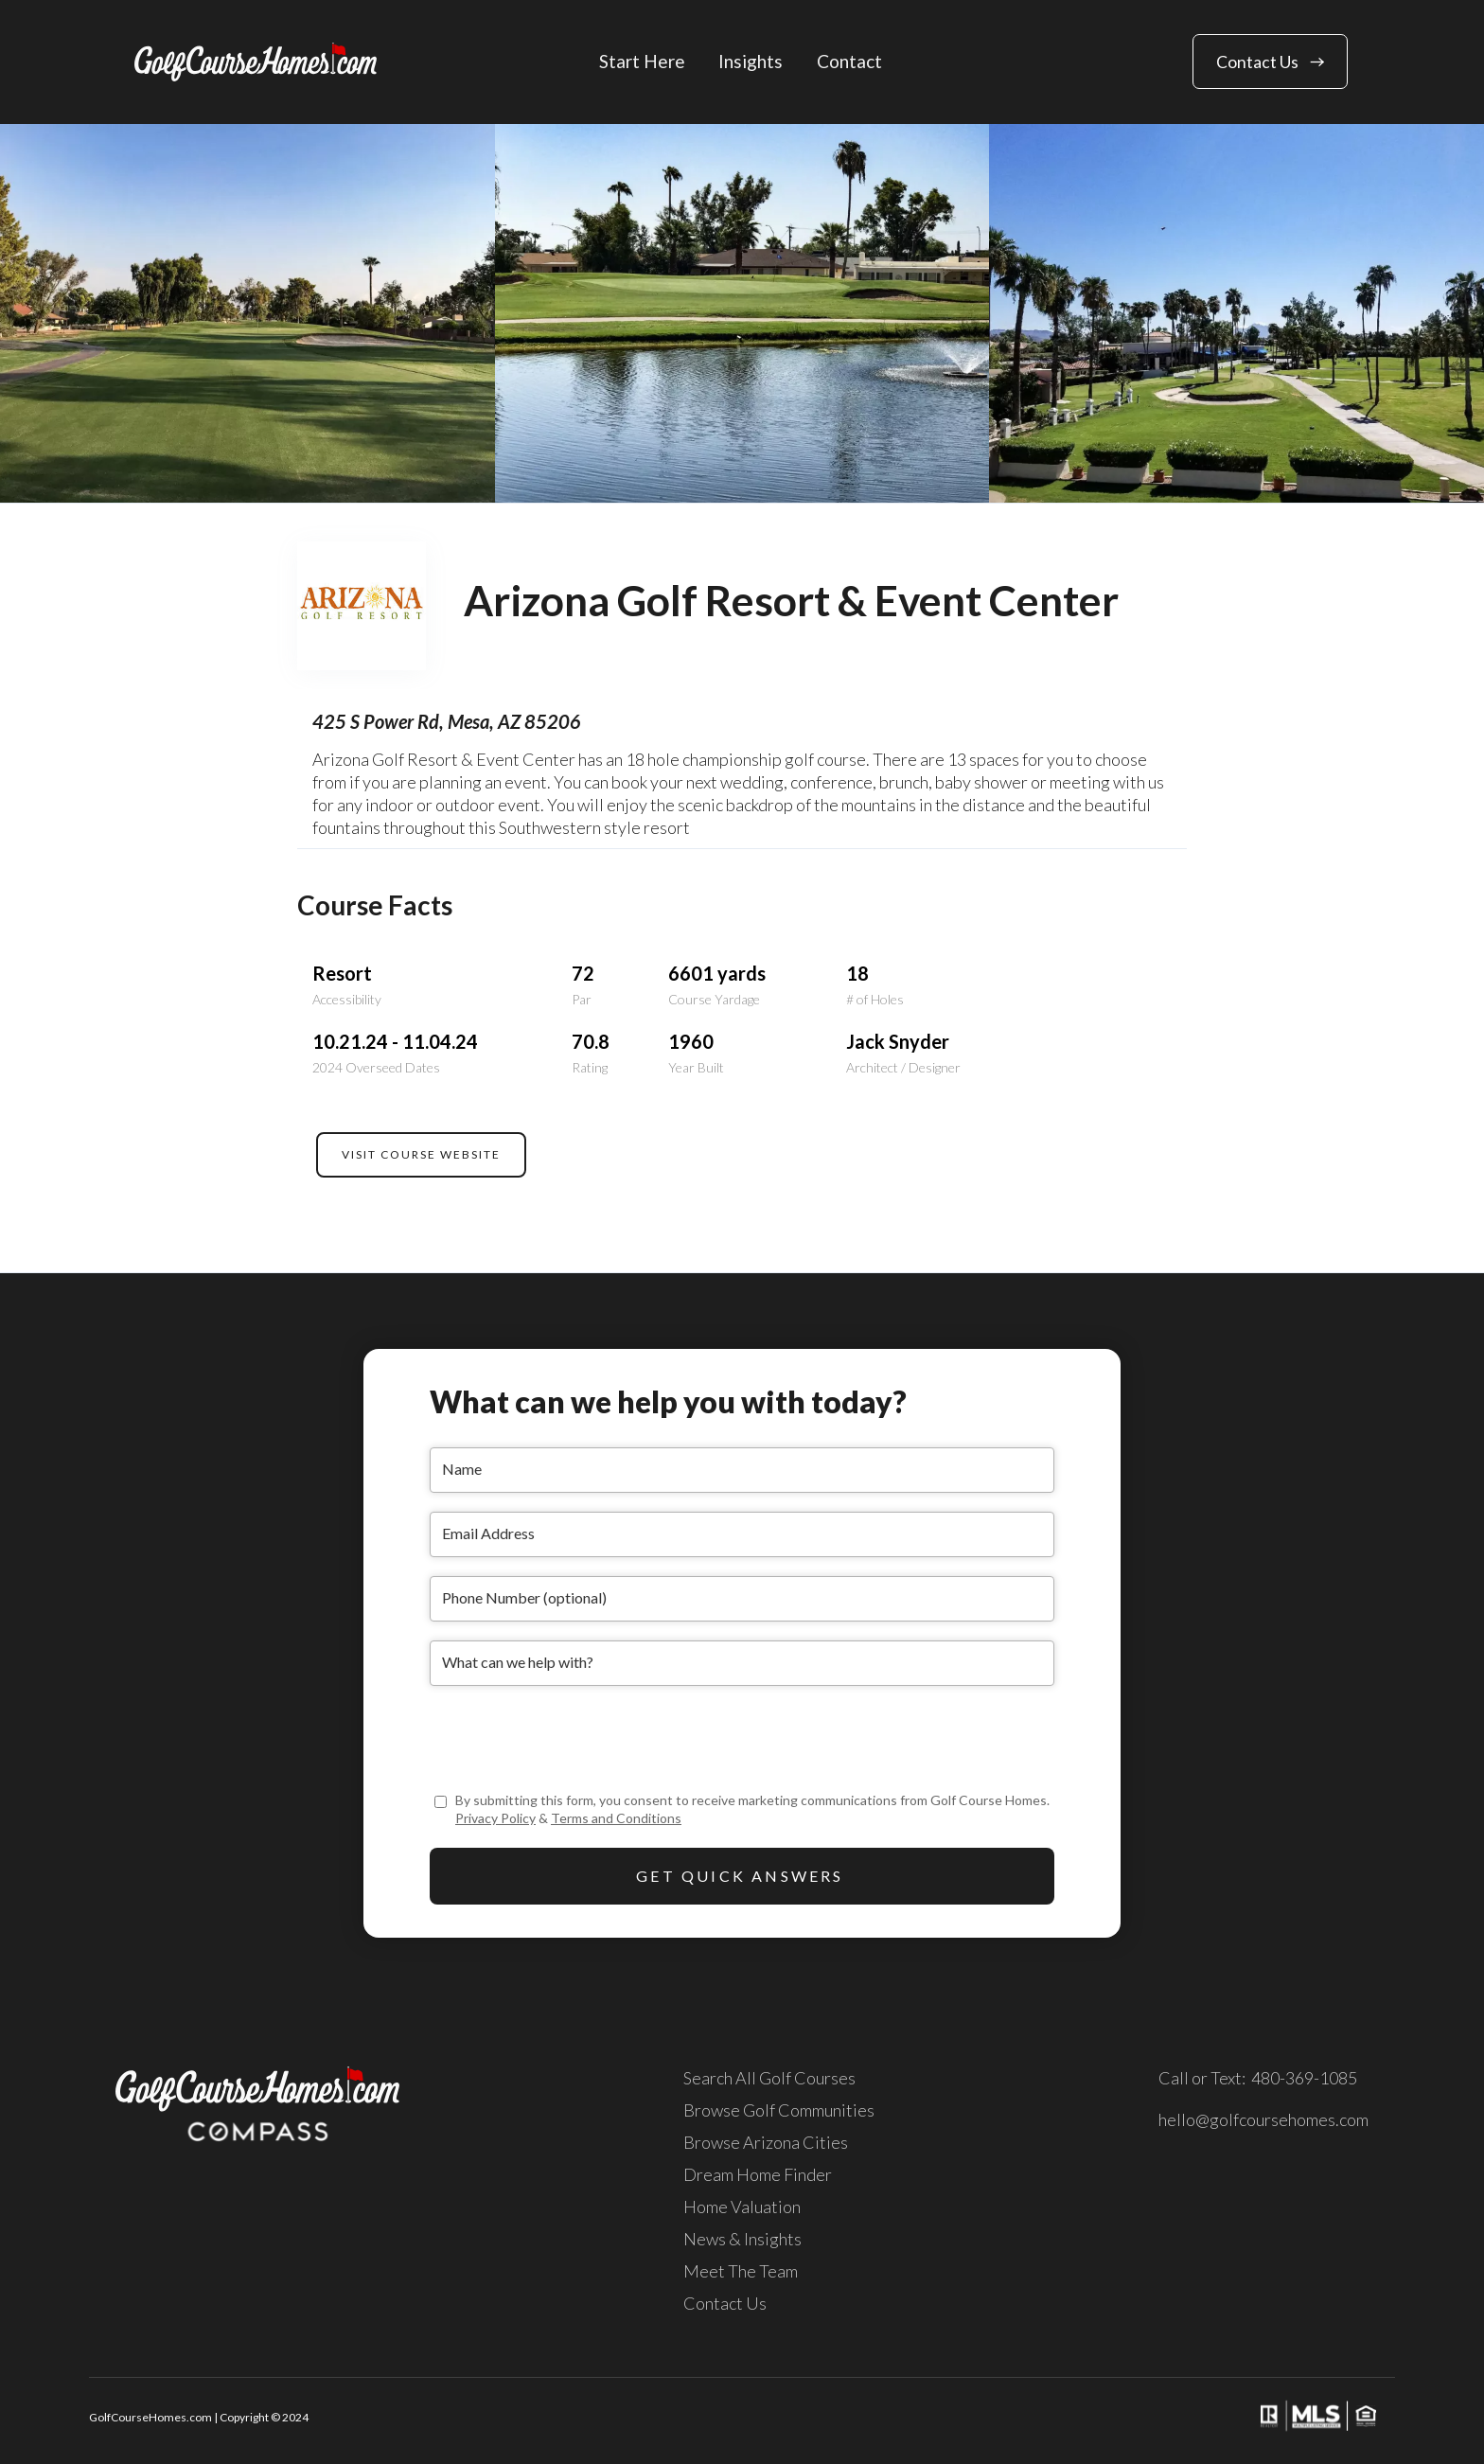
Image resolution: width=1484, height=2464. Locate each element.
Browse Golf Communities (778, 2110)
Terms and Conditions (616, 1818)
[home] (255, 62)
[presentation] (573, 1742)
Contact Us (725, 2303)
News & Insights (742, 2238)
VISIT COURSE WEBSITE (421, 1154)
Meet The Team (740, 2270)
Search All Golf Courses (769, 2077)
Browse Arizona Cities (765, 2142)
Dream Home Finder (757, 2174)
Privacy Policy (495, 1818)
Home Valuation (742, 2206)
